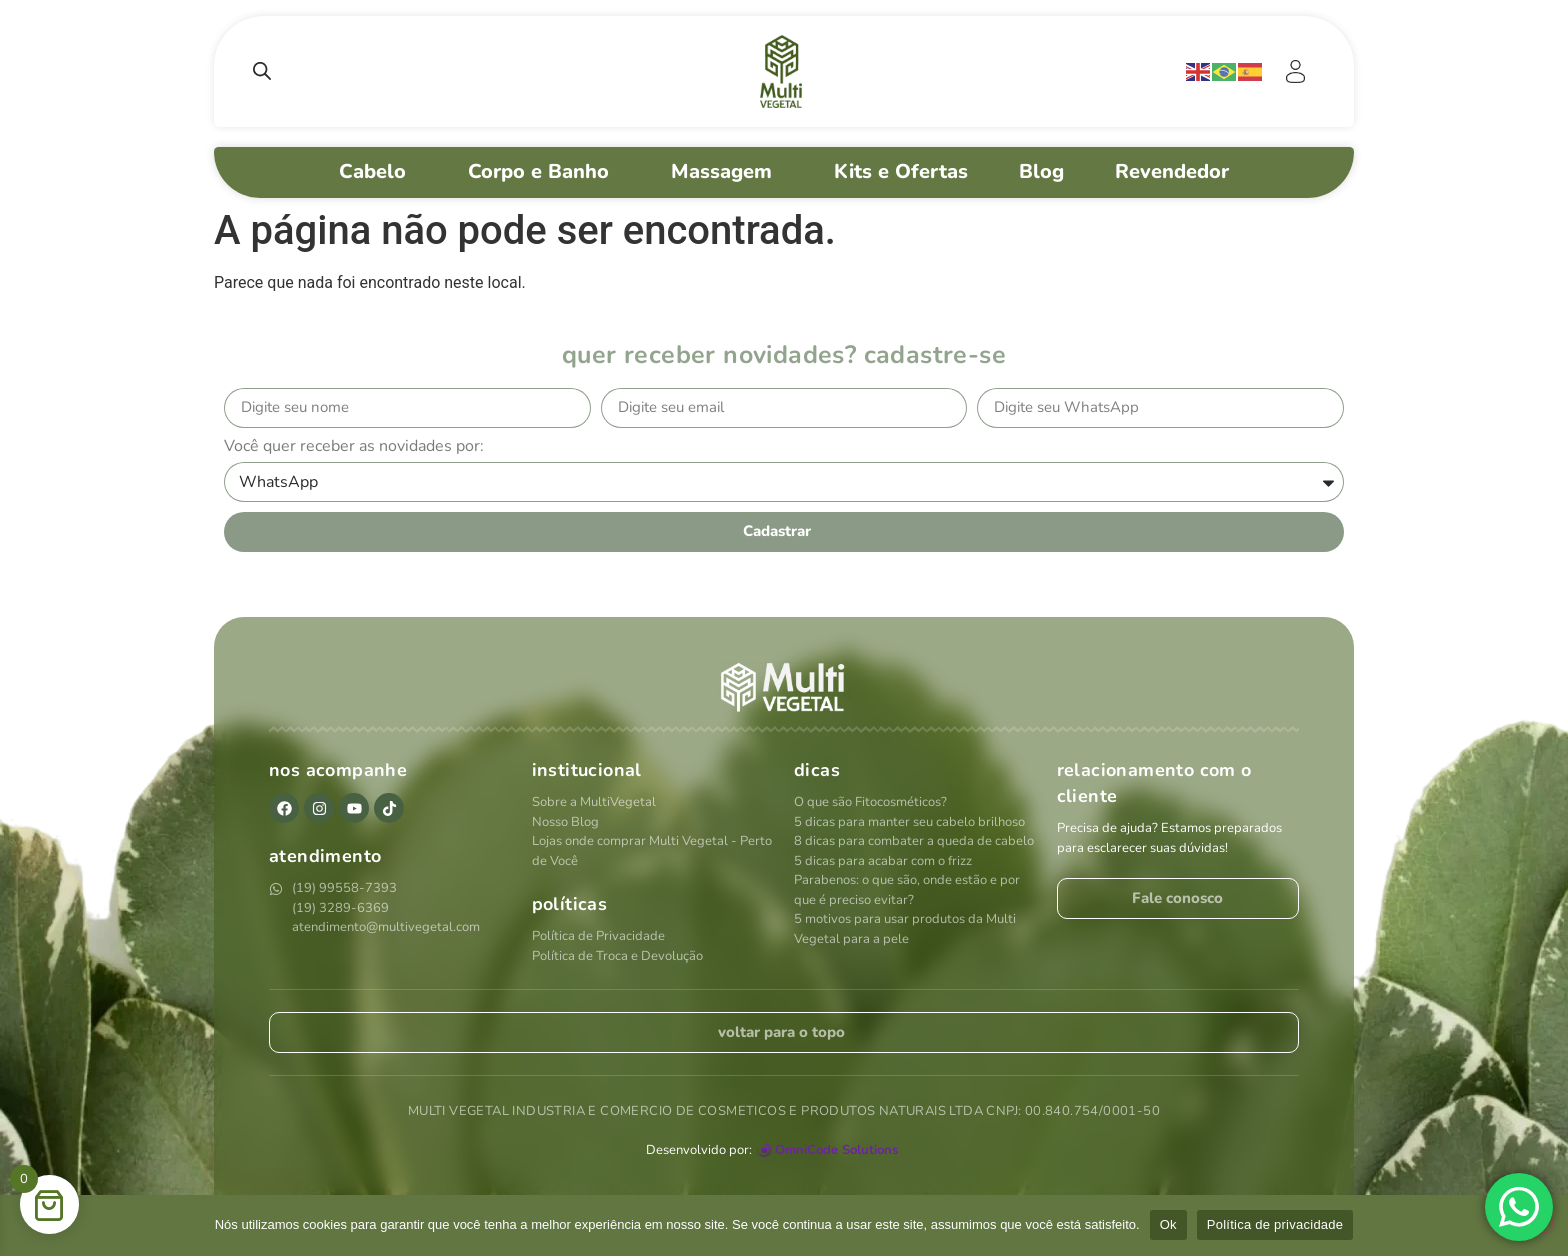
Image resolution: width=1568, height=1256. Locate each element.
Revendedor (1177, 171)
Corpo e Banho (544, 171)
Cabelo (378, 171)
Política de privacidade (1275, 1224)
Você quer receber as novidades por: (354, 447)
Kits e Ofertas (901, 171)
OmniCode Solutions (836, 1150)
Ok (1168, 1224)
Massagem (727, 171)
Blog (1041, 171)
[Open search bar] (262, 71)
